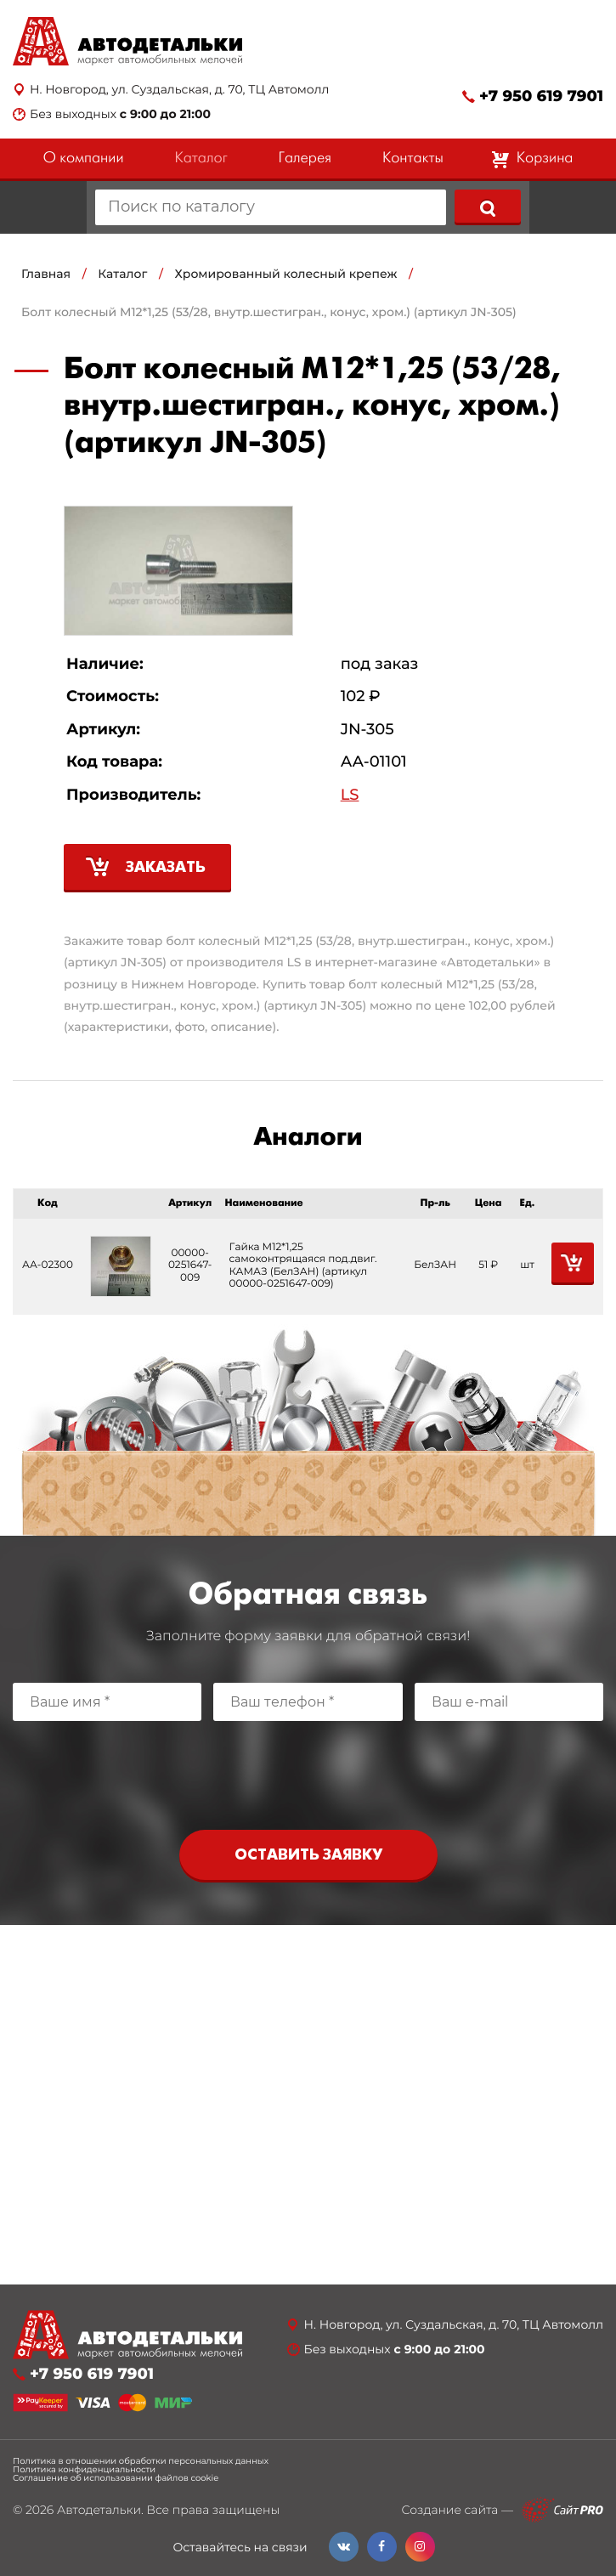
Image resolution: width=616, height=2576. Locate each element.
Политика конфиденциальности (84, 2470)
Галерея (305, 158)
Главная (46, 273)
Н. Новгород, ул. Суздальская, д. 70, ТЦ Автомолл (179, 89)
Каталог (200, 158)
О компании (83, 158)
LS (350, 795)
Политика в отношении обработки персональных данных (140, 2461)
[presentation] (308, 1771)
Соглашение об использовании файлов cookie (115, 2478)
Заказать (166, 868)
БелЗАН (435, 1265)
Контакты (413, 158)
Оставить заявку (308, 1855)
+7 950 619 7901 (541, 96)
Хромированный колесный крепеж (286, 273)
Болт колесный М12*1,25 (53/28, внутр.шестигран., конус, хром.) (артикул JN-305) (269, 312)
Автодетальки (99, 2509)
